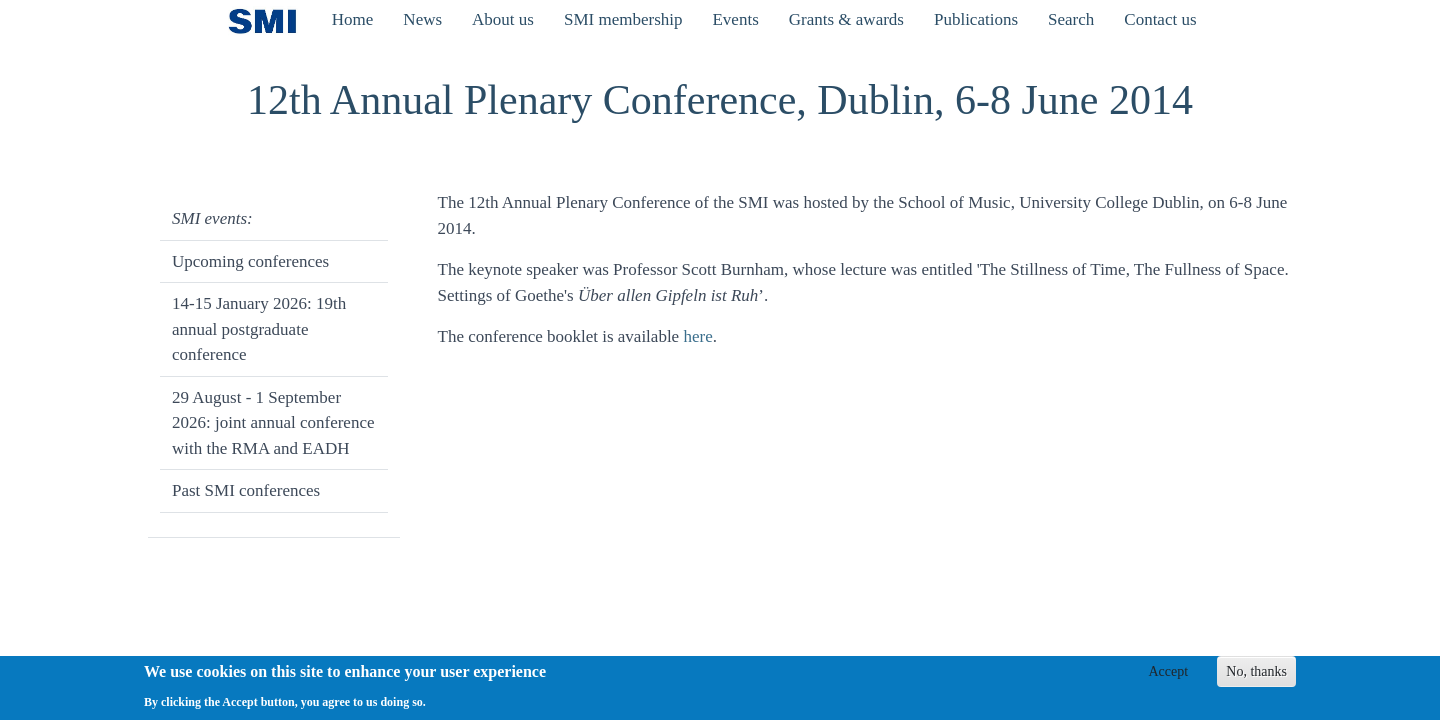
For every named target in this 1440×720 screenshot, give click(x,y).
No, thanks (1256, 676)
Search (1071, 19)
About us (503, 19)
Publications (976, 19)
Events (735, 19)
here (697, 336)
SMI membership (623, 19)
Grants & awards (846, 19)
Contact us (1160, 19)
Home (353, 19)
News (422, 19)
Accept (1168, 676)
